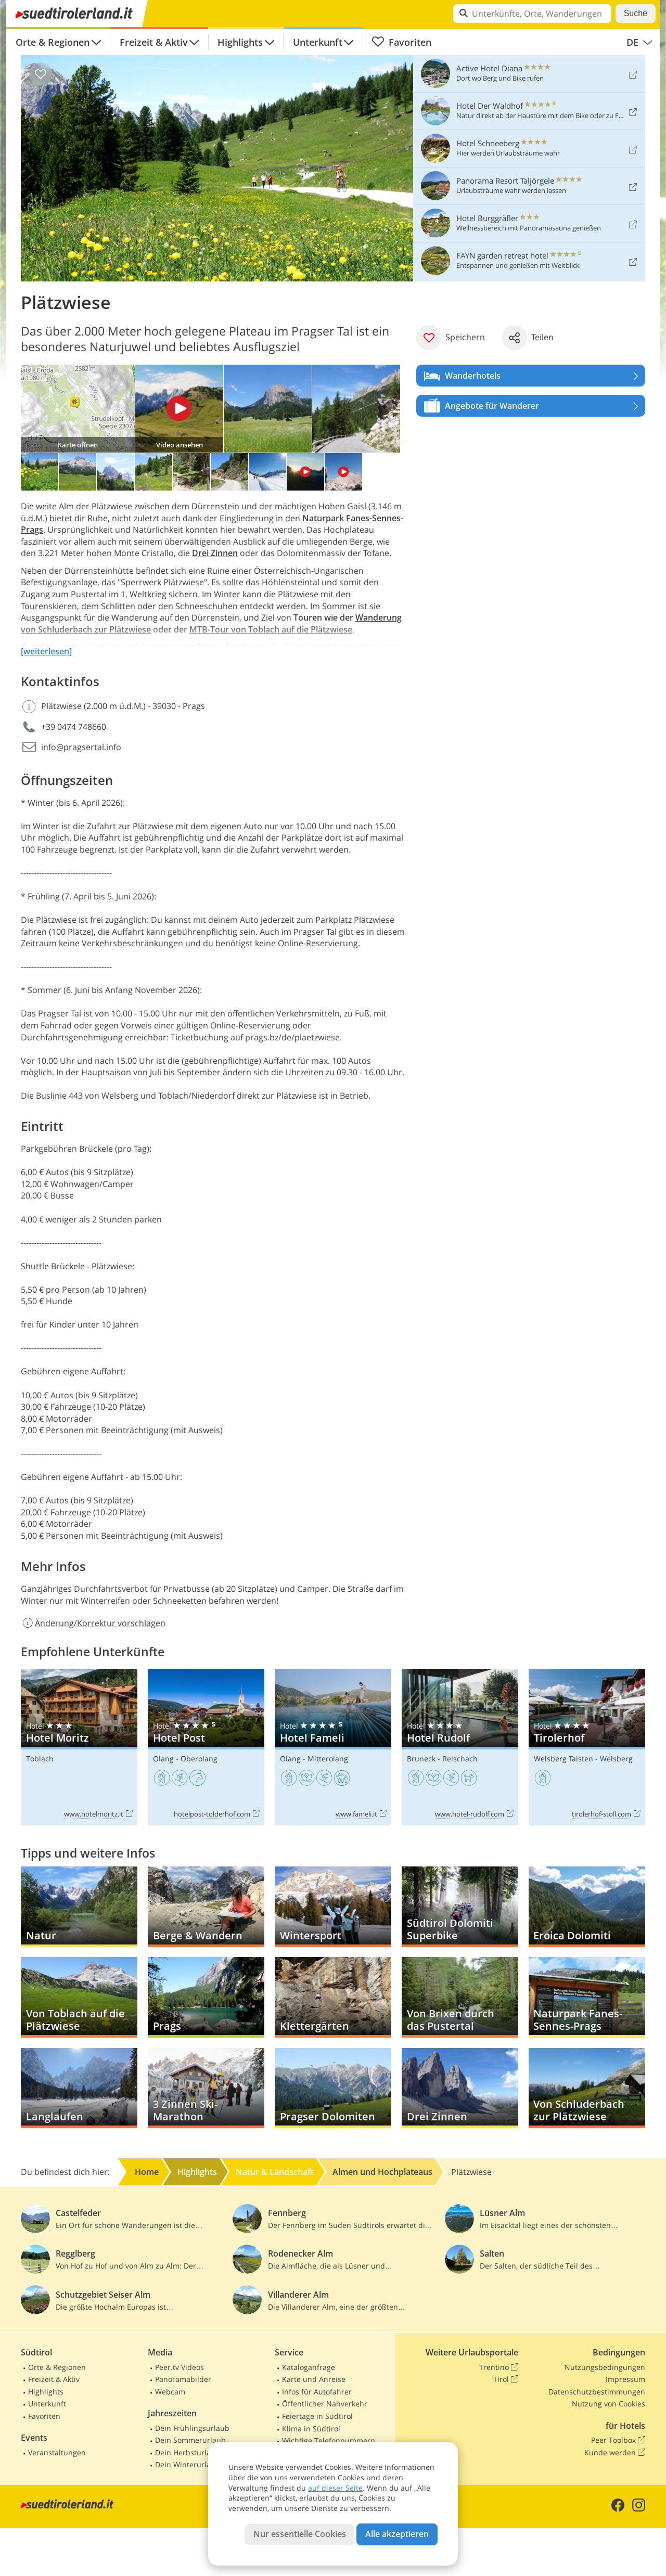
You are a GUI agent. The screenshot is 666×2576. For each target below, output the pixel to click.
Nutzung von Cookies (608, 2403)
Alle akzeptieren (397, 2534)
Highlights (240, 42)
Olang (163, 1758)
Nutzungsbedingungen (605, 2367)
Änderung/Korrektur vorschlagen (93, 1623)
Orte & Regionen (52, 42)
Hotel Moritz (79, 1747)
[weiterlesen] (46, 651)
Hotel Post (206, 1747)
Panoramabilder (183, 2379)
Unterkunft (317, 42)
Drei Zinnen (215, 553)
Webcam (170, 2392)
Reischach (460, 1758)
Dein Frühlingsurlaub (192, 2428)
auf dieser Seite (335, 2488)
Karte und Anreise (313, 2379)
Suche (635, 13)
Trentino (498, 2367)
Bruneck (421, 1758)
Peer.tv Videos (179, 2367)
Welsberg (616, 1758)
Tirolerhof (587, 1747)
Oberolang (199, 1758)
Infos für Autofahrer (317, 2392)
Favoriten (401, 42)
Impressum (625, 2379)
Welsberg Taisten (563, 1758)
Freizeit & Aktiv (154, 42)
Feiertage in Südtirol (317, 2416)
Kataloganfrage (308, 2367)
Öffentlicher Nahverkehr (324, 2403)
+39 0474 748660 (73, 726)
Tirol (505, 2379)
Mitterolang (328, 1758)
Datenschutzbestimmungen (596, 2392)
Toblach (40, 1758)
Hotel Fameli (333, 1747)
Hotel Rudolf (460, 1747)
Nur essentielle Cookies (299, 2534)
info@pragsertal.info (81, 747)
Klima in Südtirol (311, 2428)
